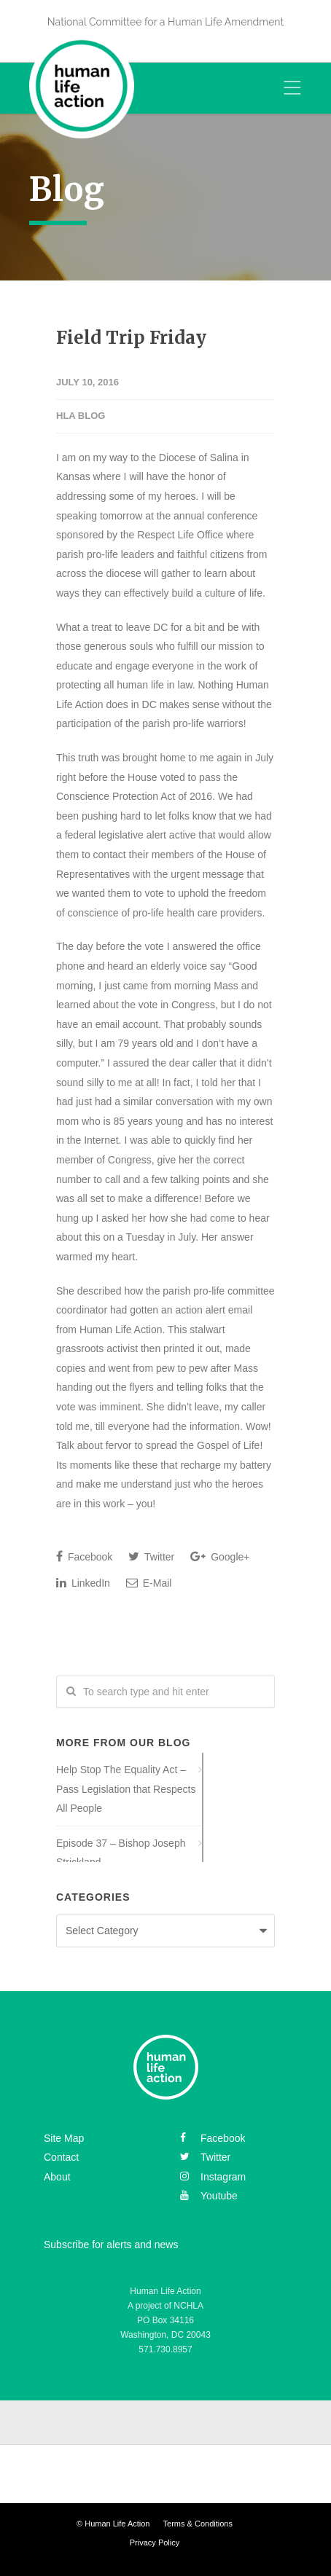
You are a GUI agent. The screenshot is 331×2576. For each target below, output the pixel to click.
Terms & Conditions (198, 2523)
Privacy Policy (154, 2542)
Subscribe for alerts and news (111, 2244)
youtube (209, 2196)
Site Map (64, 2138)
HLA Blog (80, 415)
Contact (61, 2157)
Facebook (84, 1556)
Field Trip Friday (131, 337)
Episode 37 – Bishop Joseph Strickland (120, 1853)
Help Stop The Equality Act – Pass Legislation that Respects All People (125, 1789)
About (57, 2177)
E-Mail (149, 1582)
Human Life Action (117, 2523)
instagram (213, 2177)
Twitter (151, 1556)
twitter (205, 2157)
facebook (212, 2138)
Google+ (219, 1556)
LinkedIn (83, 1582)
